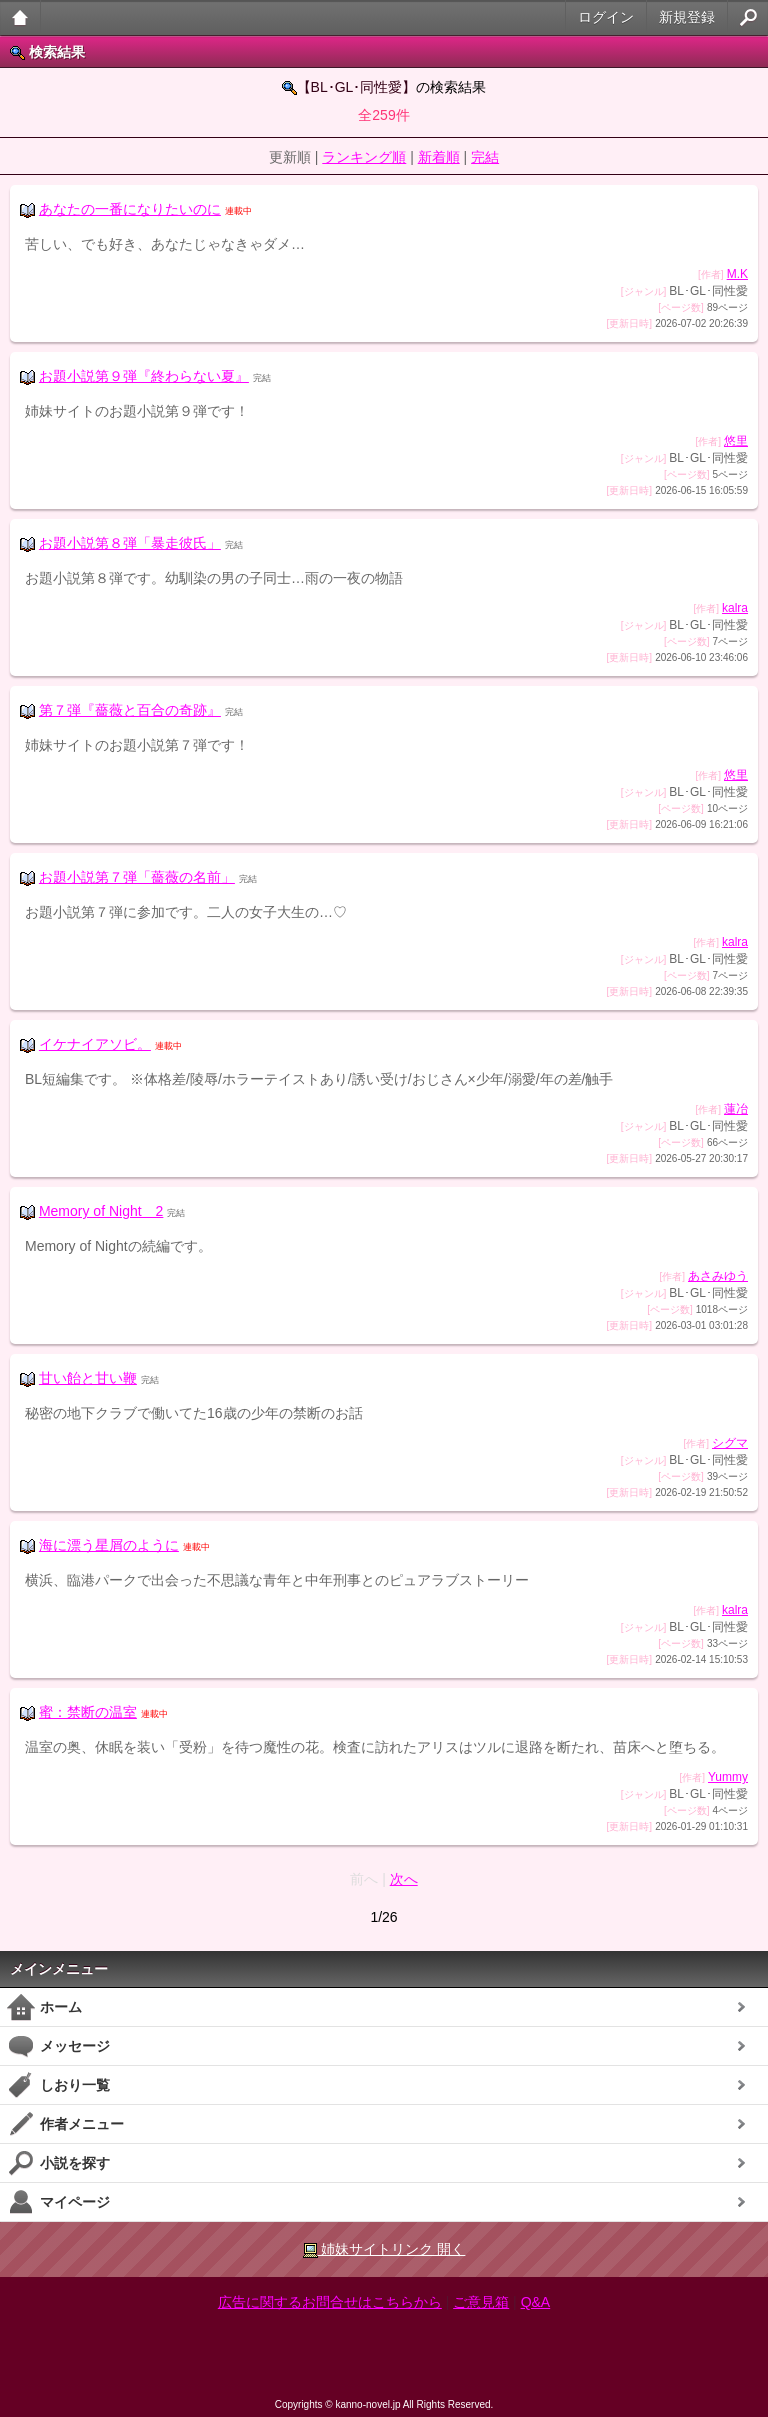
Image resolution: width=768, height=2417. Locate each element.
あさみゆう (718, 1276)
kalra (735, 608)
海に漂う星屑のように (109, 1545)
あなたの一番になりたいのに (130, 209)
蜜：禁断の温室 (88, 1712)
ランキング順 (364, 157)
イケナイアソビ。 (95, 1044)
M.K (737, 274)
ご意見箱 (481, 2302)
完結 (485, 157)
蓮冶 (736, 1109)
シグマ (730, 1443)
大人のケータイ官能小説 (20, 17)
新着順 (439, 157)
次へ (404, 1879)
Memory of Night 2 (101, 1211)
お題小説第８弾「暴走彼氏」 (130, 543)
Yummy (728, 1777)
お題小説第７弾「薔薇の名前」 (137, 877)
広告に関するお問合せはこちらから (330, 2302)
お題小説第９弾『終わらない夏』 (144, 376)
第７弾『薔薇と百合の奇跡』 (130, 710)
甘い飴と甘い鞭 (88, 1378)
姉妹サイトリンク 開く (384, 2249)
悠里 (736, 441)
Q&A (536, 2302)
